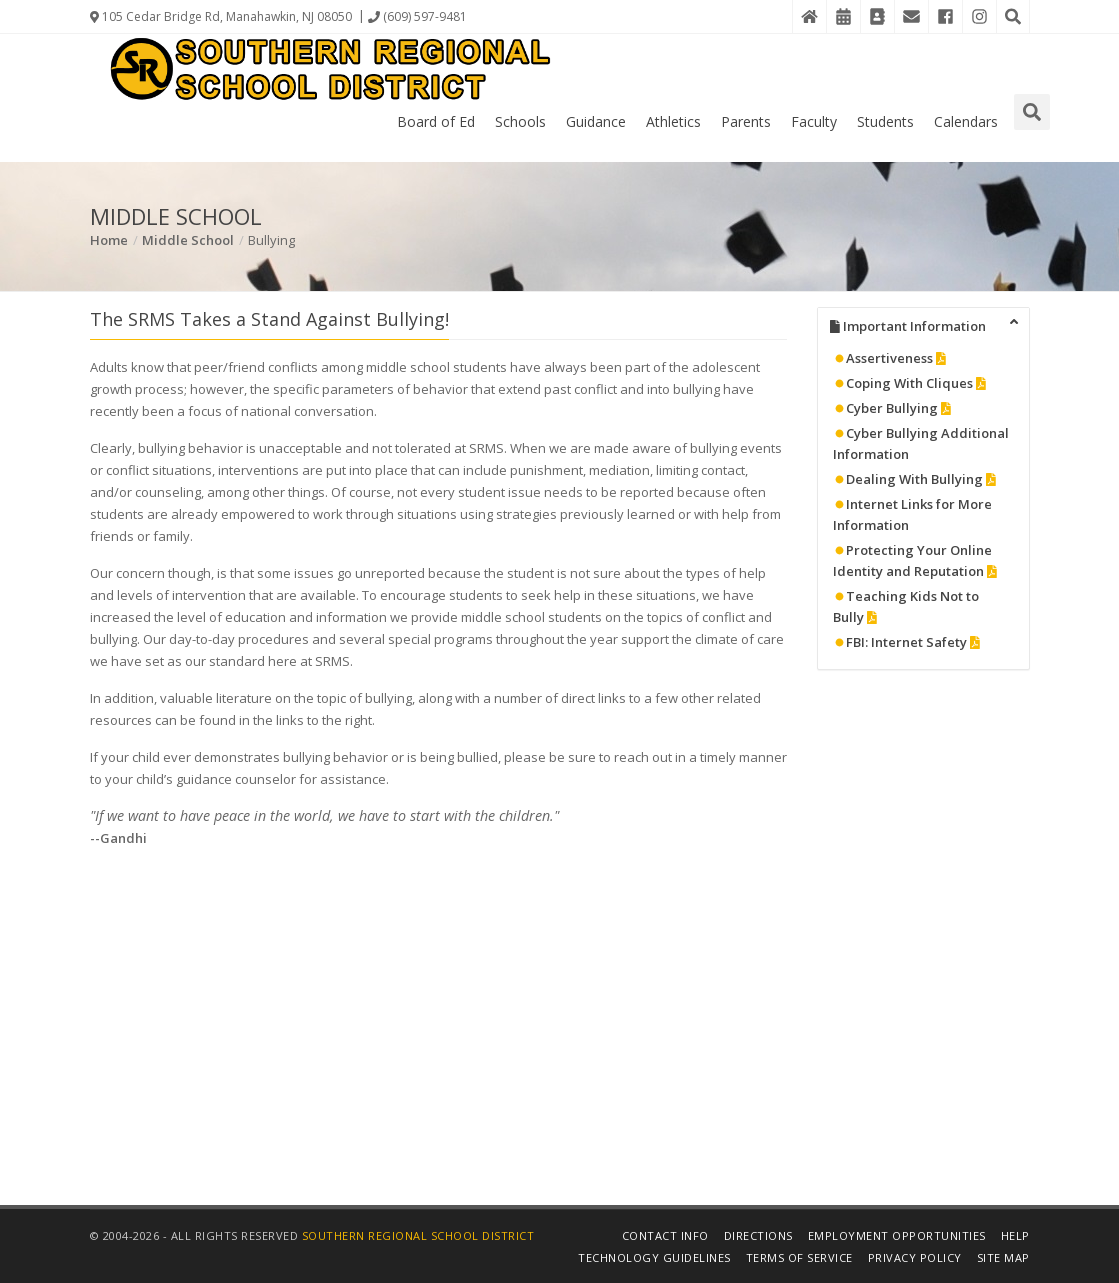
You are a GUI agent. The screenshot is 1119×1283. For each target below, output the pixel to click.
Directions (758, 1235)
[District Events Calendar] (843, 16)
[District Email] (911, 16)
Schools (520, 121)
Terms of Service (799, 1257)
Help (1015, 1235)
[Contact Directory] (877, 16)
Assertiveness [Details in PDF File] (889, 358)
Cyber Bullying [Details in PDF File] (892, 408)
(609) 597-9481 (417, 16)
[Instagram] (979, 16)
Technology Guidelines (654, 1257)
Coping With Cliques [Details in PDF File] (909, 383)
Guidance (596, 121)
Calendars (966, 121)
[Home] (809, 16)
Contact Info (665, 1235)
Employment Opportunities (897, 1235)
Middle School (188, 240)
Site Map (1003, 1257)
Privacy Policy (915, 1257)
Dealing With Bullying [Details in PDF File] (914, 479)
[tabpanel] (923, 506)
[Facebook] (945, 16)
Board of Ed (436, 121)
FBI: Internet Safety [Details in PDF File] (906, 642)
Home (109, 240)
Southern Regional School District (418, 1235)
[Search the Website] (1013, 16)
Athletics (673, 121)
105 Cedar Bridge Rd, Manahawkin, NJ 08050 (221, 16)
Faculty (814, 121)
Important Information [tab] (924, 325)
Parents (746, 121)
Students (885, 121)
